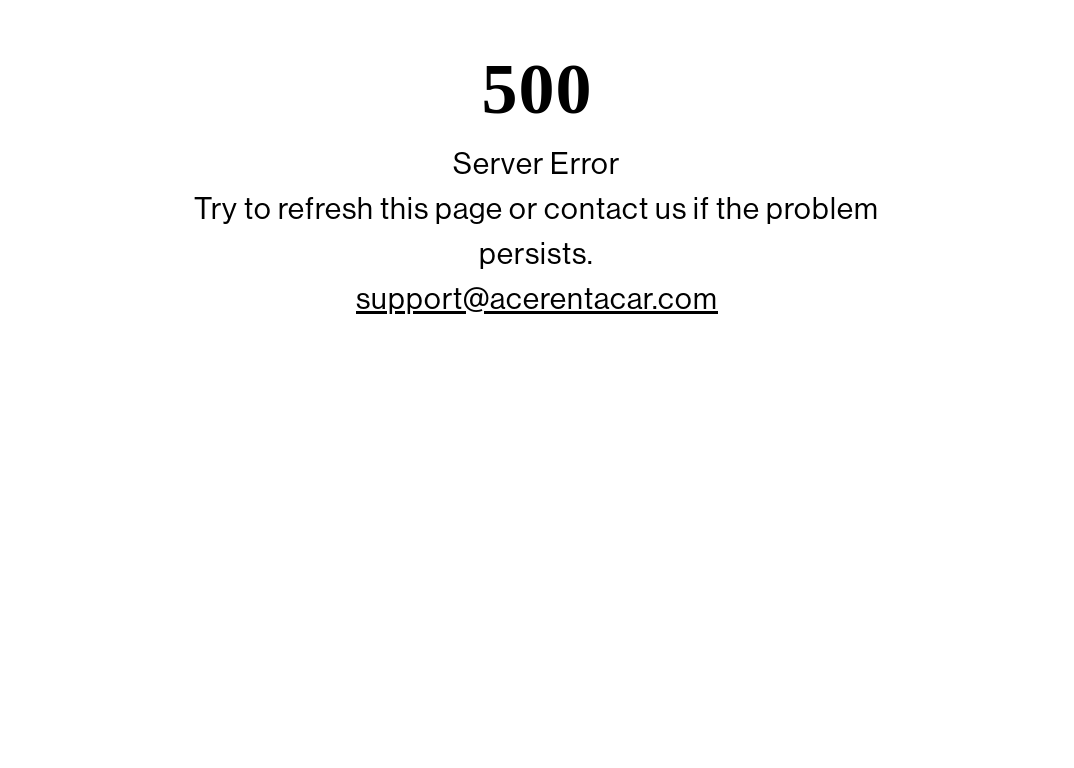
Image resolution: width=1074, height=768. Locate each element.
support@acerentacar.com (537, 299)
